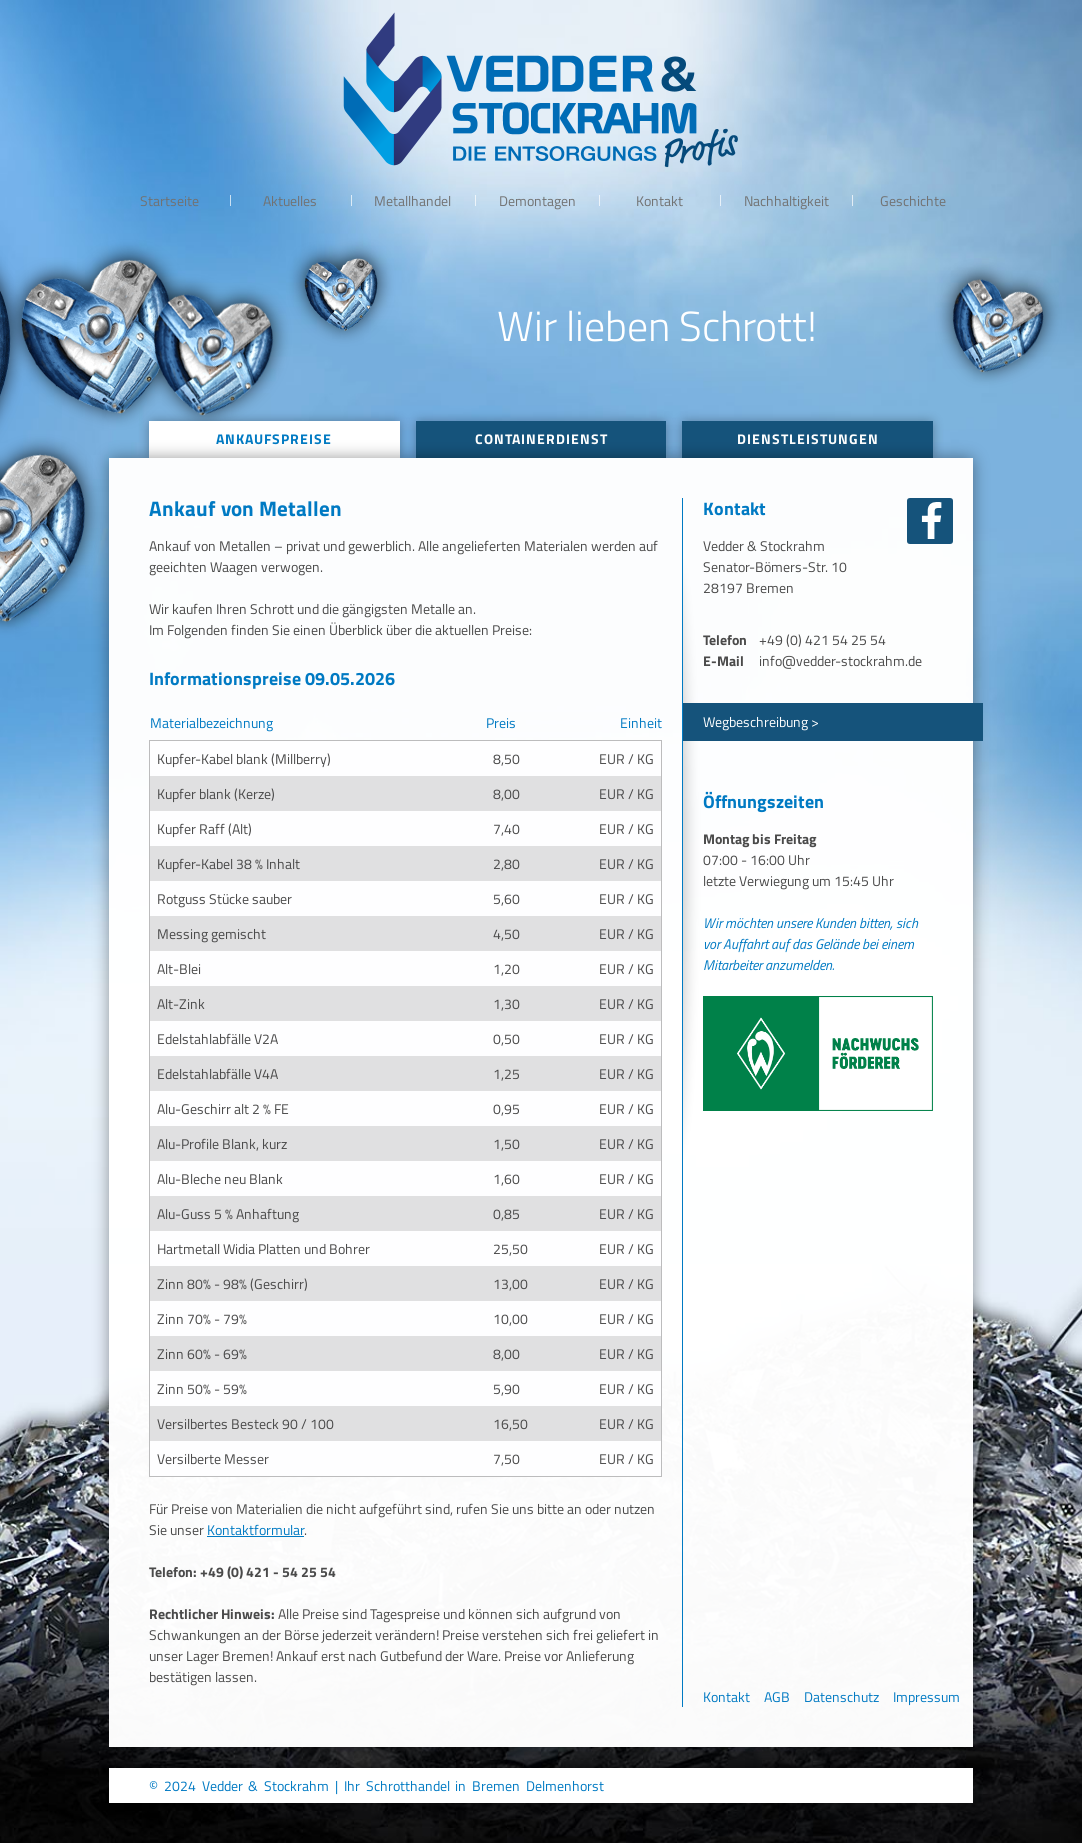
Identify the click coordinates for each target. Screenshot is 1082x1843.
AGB (777, 1696)
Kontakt (659, 200)
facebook (930, 521)
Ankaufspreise (274, 438)
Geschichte (913, 200)
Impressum (926, 1696)
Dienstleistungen (808, 438)
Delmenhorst (565, 1785)
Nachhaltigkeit (786, 200)
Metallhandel (412, 200)
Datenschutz (841, 1696)
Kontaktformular (255, 1529)
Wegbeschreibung (755, 721)
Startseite (169, 200)
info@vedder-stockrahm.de (840, 660)
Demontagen (537, 200)
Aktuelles (290, 200)
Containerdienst (541, 438)
